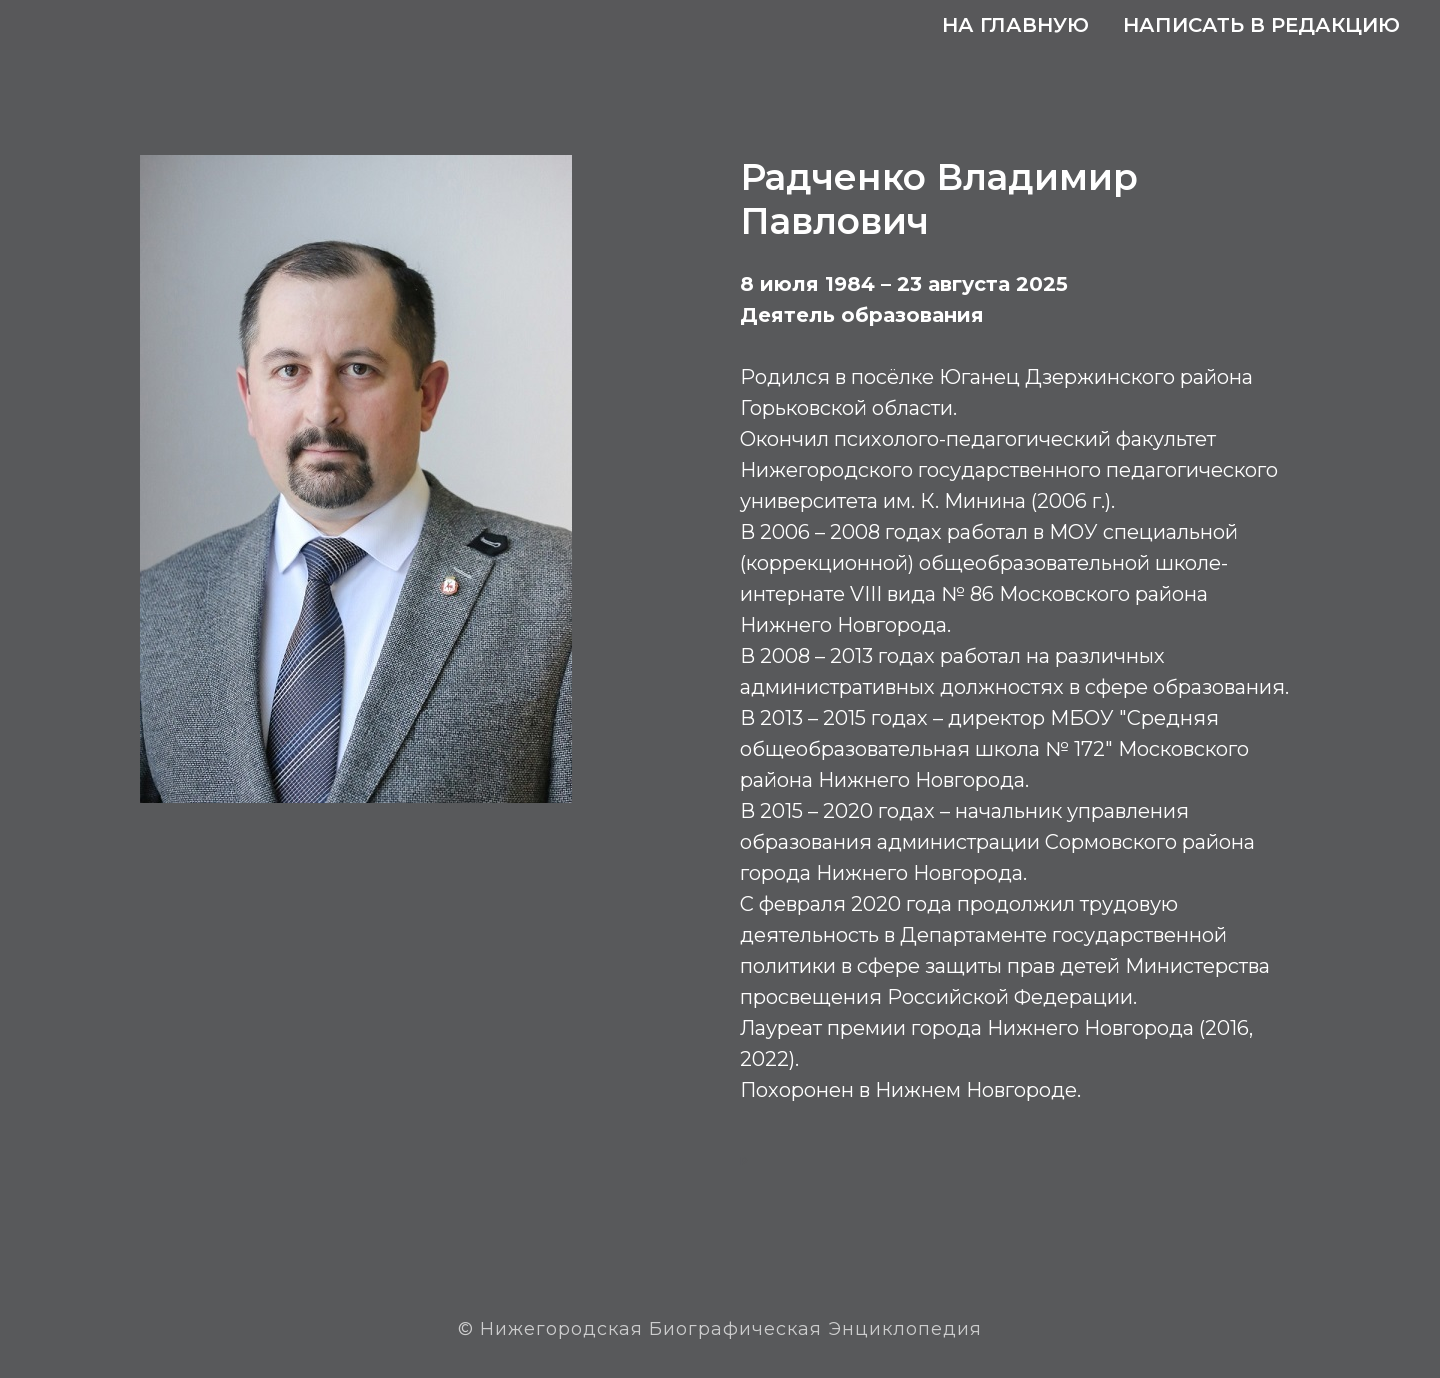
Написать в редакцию (1261, 25)
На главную (1015, 25)
